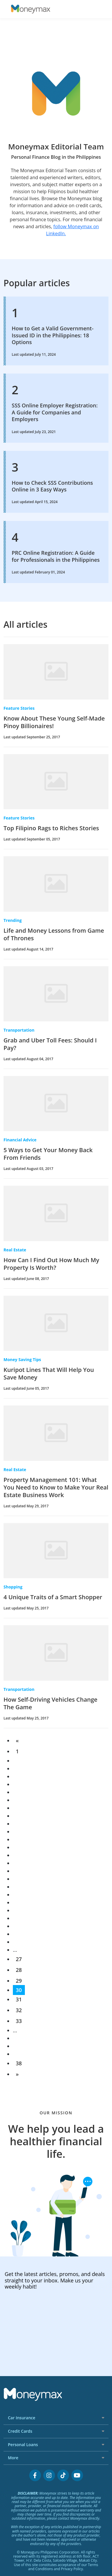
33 (19, 2020)
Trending (13, 920)
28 (19, 1969)
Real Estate (15, 1250)
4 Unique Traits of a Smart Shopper (53, 1597)
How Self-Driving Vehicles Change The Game (50, 1703)
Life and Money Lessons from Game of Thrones (54, 934)
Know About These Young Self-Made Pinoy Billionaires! (54, 722)
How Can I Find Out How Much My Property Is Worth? (51, 1264)
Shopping (13, 1587)
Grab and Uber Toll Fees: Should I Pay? (50, 1044)
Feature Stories (19, 708)
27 (19, 1959)
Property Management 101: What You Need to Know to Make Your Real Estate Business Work (56, 1487)
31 (19, 1999)
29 (19, 1980)
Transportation (19, 1030)
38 (19, 2063)
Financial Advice (20, 1140)
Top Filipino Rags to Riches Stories (51, 828)
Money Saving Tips (22, 1359)
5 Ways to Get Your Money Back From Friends (48, 1153)
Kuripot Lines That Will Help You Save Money (49, 1373)
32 (19, 2010)
